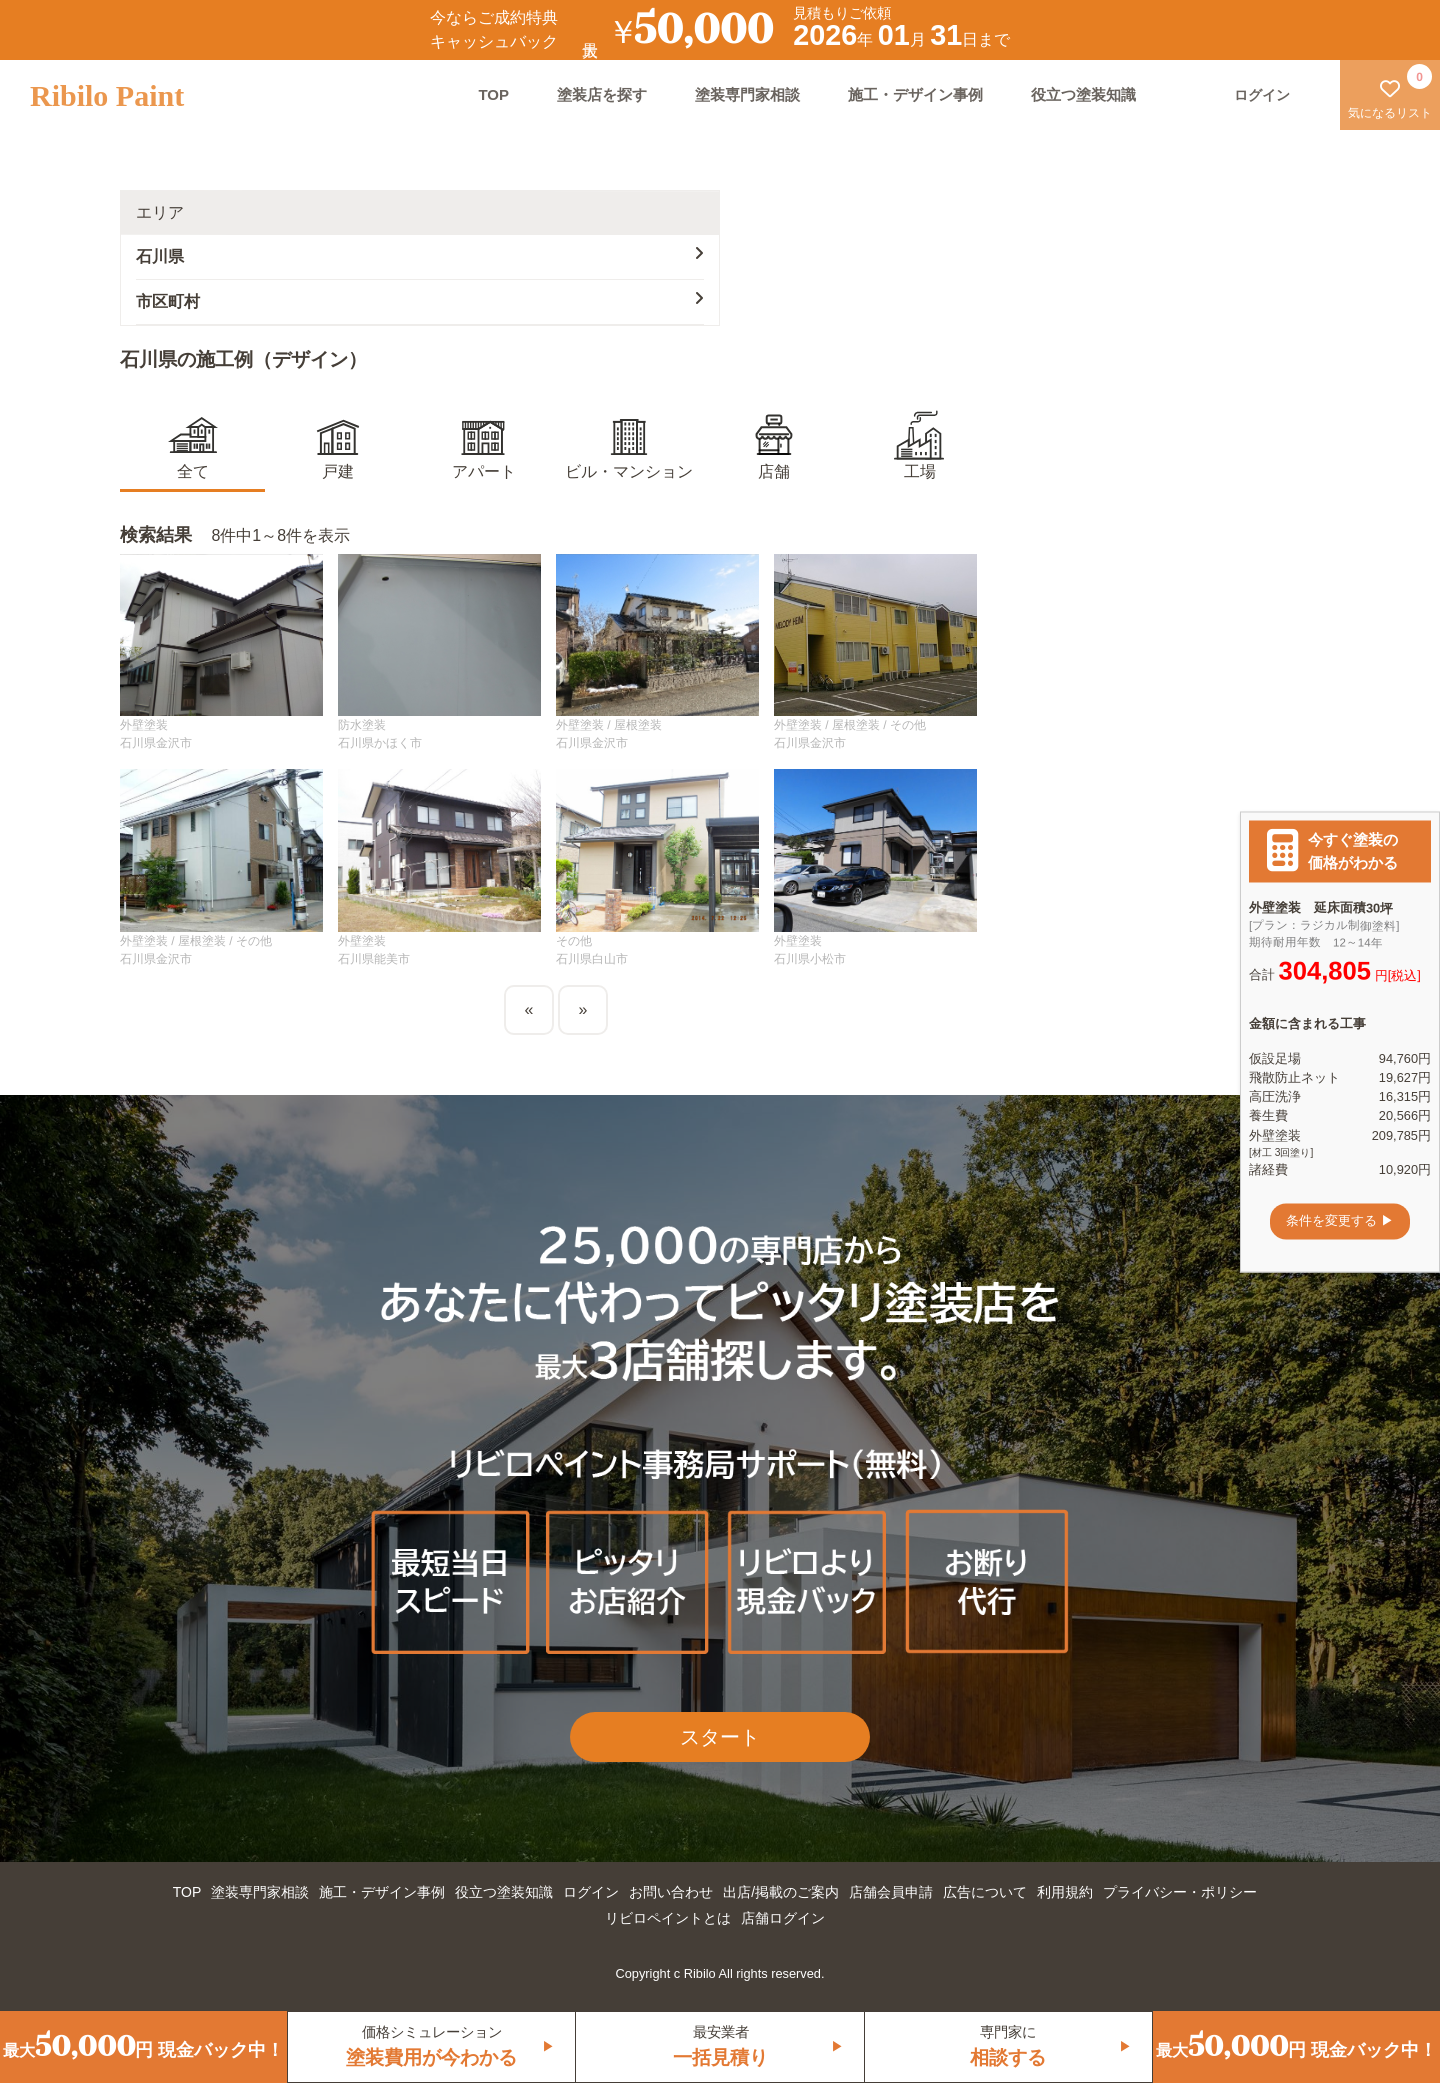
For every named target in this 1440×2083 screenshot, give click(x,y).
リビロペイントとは (668, 1918)
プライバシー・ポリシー (1180, 1892)
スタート (720, 1737)
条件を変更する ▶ (1340, 1221)
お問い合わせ (671, 1892)
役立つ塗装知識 (1083, 94)
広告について (985, 1892)
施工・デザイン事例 (915, 94)
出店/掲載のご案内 (781, 1892)
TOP (493, 94)
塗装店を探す (602, 94)
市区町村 (420, 300)
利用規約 (1065, 1892)
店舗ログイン (783, 1918)
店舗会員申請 (891, 1892)
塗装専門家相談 (747, 94)
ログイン (591, 1892)
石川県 (420, 255)
